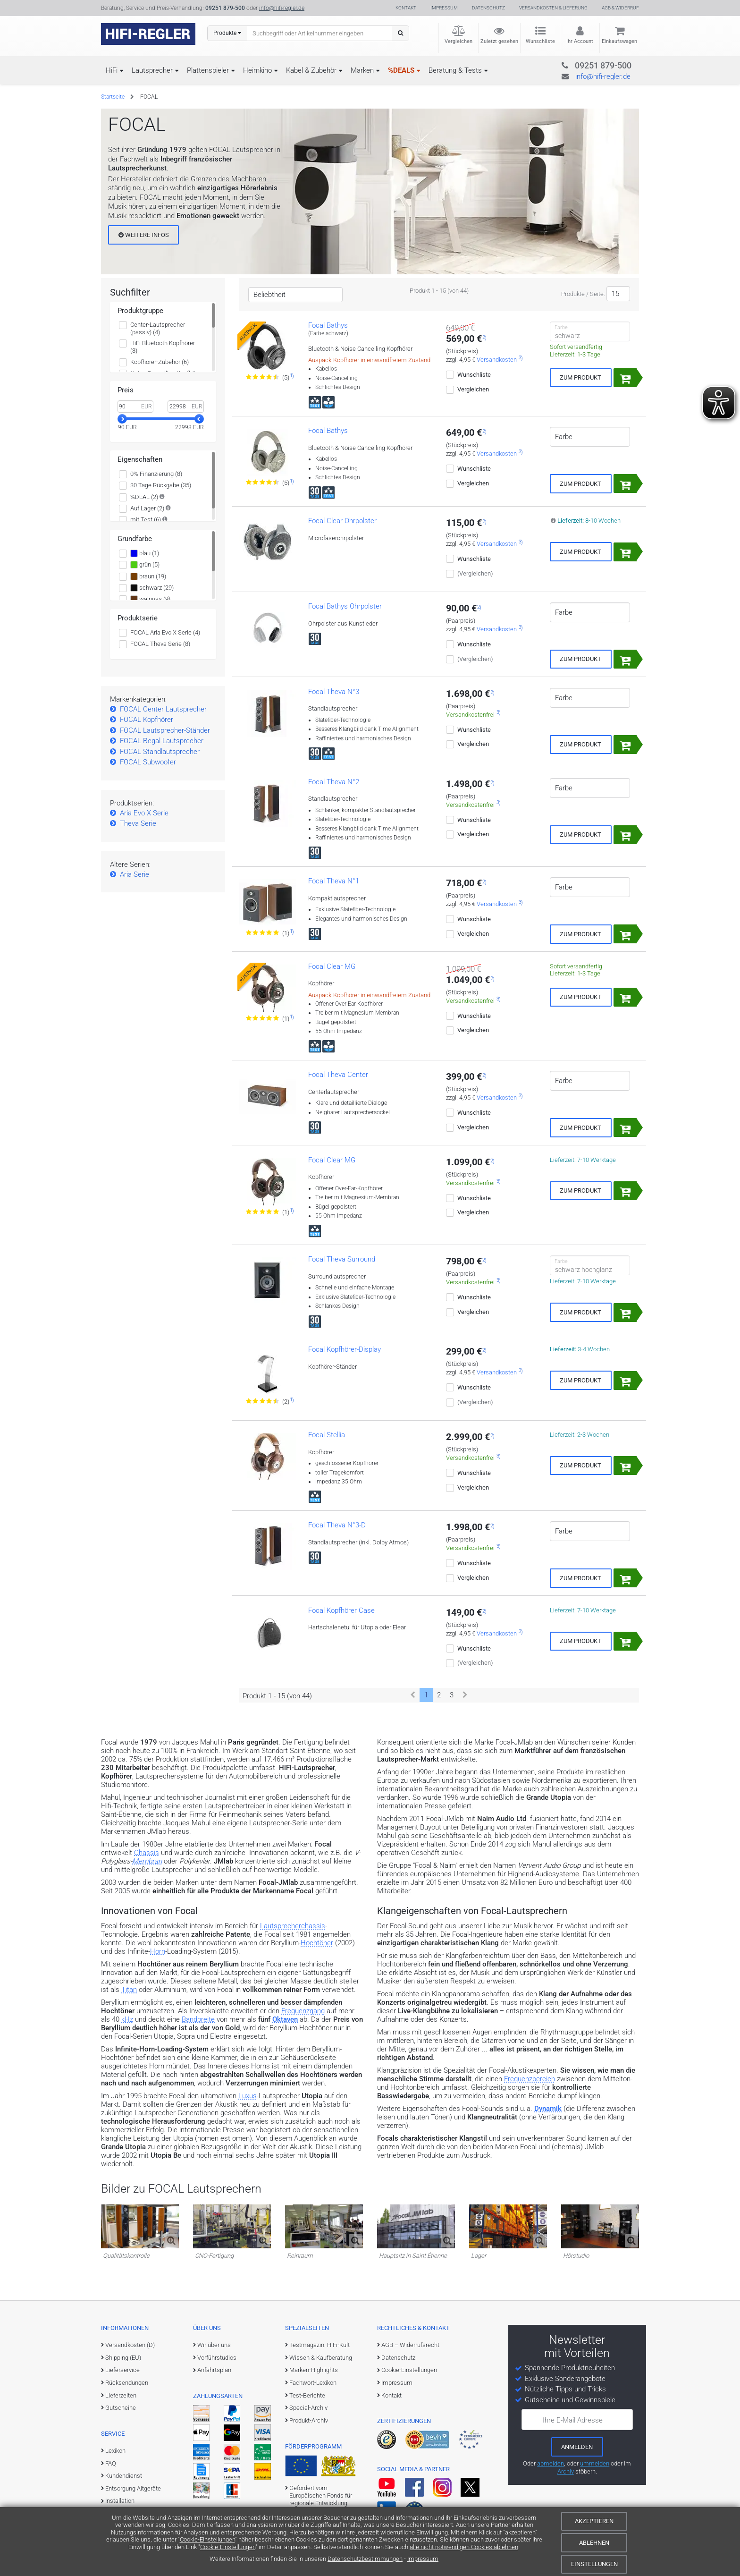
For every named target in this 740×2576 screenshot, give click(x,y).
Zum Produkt (580, 377)
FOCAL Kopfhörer (146, 719)
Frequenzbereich (529, 2079)
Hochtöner (317, 1943)
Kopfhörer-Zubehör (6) (159, 361)
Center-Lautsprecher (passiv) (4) (157, 328)
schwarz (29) (152, 588)
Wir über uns (214, 2344)
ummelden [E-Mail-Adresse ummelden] (594, 2463)
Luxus (247, 2096)
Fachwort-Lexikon (312, 2382)
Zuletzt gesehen (499, 41)
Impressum (422, 2558)
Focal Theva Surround (341, 1259)
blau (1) (144, 553)
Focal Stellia (326, 1435)
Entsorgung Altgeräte (133, 2488)
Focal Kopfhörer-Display (344, 1349)
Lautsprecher (152, 70)
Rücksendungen (126, 2382)
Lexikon (115, 2450)
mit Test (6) (145, 519)
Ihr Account (579, 41)
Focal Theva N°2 (333, 782)
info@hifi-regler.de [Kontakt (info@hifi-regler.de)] (281, 8)
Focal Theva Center (338, 1074)
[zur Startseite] (148, 34)
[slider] (122, 419)
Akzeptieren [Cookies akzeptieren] (594, 2521)
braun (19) (148, 576)
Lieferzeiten (120, 2395)
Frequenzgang (303, 2011)
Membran (147, 1861)
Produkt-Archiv (308, 2420)
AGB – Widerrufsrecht (410, 2344)
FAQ (110, 2463)
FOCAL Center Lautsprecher (163, 709)
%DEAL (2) (144, 496)
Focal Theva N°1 (333, 881)
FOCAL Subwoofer (148, 762)
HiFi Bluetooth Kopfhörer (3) (162, 346)
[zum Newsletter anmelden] (577, 2446)
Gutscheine (120, 2407)
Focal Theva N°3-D (337, 1525)
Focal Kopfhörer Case (341, 1610)
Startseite (113, 96)
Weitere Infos (143, 234)
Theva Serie (138, 823)
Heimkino (257, 70)
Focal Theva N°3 (333, 691)
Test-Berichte (307, 2395)
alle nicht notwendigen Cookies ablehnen (464, 2547)
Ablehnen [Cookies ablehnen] (594, 2542)
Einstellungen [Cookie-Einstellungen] (594, 2564)
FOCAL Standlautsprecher (160, 751)
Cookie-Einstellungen (207, 2539)
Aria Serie (134, 874)
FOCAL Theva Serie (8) (160, 643)
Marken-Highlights (313, 2369)
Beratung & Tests (455, 70)
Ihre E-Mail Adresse (573, 2420)
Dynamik (548, 2108)
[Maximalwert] (185, 406)
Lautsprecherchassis (292, 1926)
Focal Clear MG (331, 966)
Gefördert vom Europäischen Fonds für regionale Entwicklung (320, 2495)
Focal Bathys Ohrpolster (345, 606)
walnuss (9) (150, 599)
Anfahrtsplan (214, 2369)
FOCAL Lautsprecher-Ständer (165, 730)
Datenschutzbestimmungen (365, 2558)
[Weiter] (465, 1695)
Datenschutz (488, 7)
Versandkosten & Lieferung (553, 7)
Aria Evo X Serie (144, 813)
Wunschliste (540, 41)
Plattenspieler (208, 70)
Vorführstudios (216, 2357)
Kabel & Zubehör (311, 70)
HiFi (112, 70)
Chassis (146, 1852)
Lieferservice (122, 2369)
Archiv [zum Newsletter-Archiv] (565, 2471)
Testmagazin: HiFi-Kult (319, 2344)
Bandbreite (198, 2019)
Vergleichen (458, 41)
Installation (120, 2500)
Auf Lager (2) (147, 508)
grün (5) (145, 564)
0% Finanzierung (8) (156, 473)
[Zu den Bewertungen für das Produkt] (263, 377)
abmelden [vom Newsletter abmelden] (550, 2463)
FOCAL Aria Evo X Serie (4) (165, 632)
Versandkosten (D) (130, 2344)
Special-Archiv (308, 2407)
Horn (157, 1951)
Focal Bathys (328, 325)
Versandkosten (497, 359)
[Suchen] (400, 33)
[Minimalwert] (135, 406)
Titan (129, 1989)
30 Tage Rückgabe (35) (160, 485)
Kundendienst (123, 2475)
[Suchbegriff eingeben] (320, 33)
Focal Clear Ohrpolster (342, 521)
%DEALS (401, 70)
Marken (362, 70)
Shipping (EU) (123, 2357)
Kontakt (405, 7)
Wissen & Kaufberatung (320, 2357)
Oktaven (285, 2019)
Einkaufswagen (619, 41)
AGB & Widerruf (620, 7)
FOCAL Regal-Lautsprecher (161, 741)
